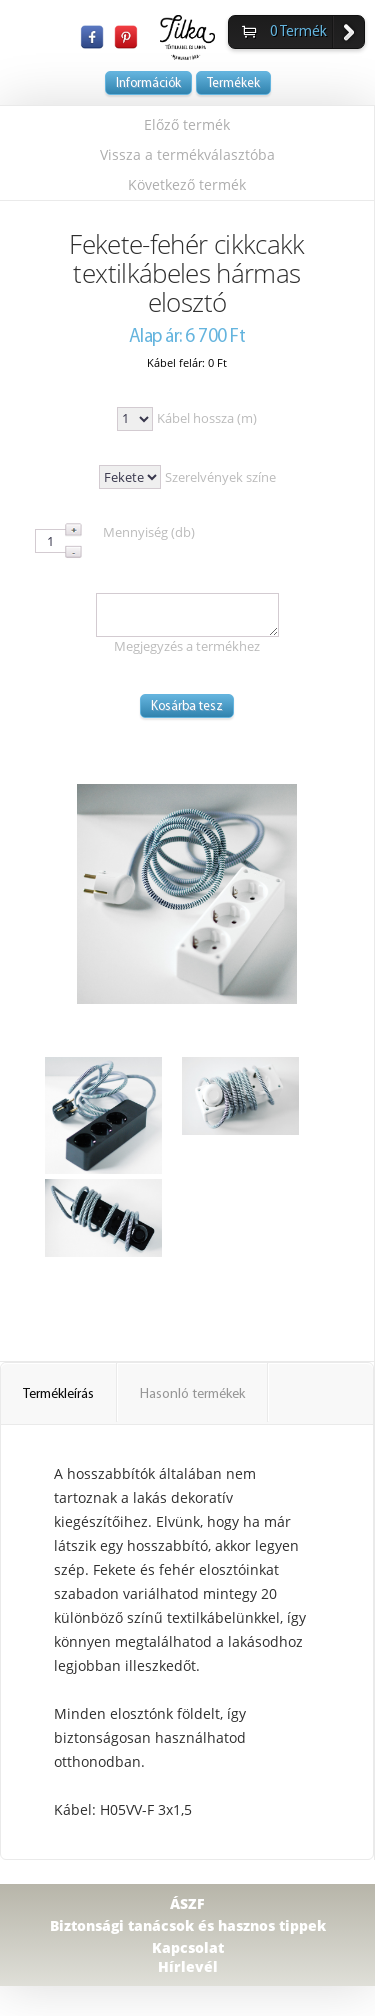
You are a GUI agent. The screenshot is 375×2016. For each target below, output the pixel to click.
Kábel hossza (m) (207, 418)
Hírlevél (188, 1966)
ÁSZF (187, 1903)
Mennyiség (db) (149, 532)
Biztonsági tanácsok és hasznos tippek (188, 1925)
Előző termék (187, 124)
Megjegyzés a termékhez (187, 646)
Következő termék (187, 184)
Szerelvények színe (220, 477)
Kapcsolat (188, 1947)
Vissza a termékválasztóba (187, 154)
